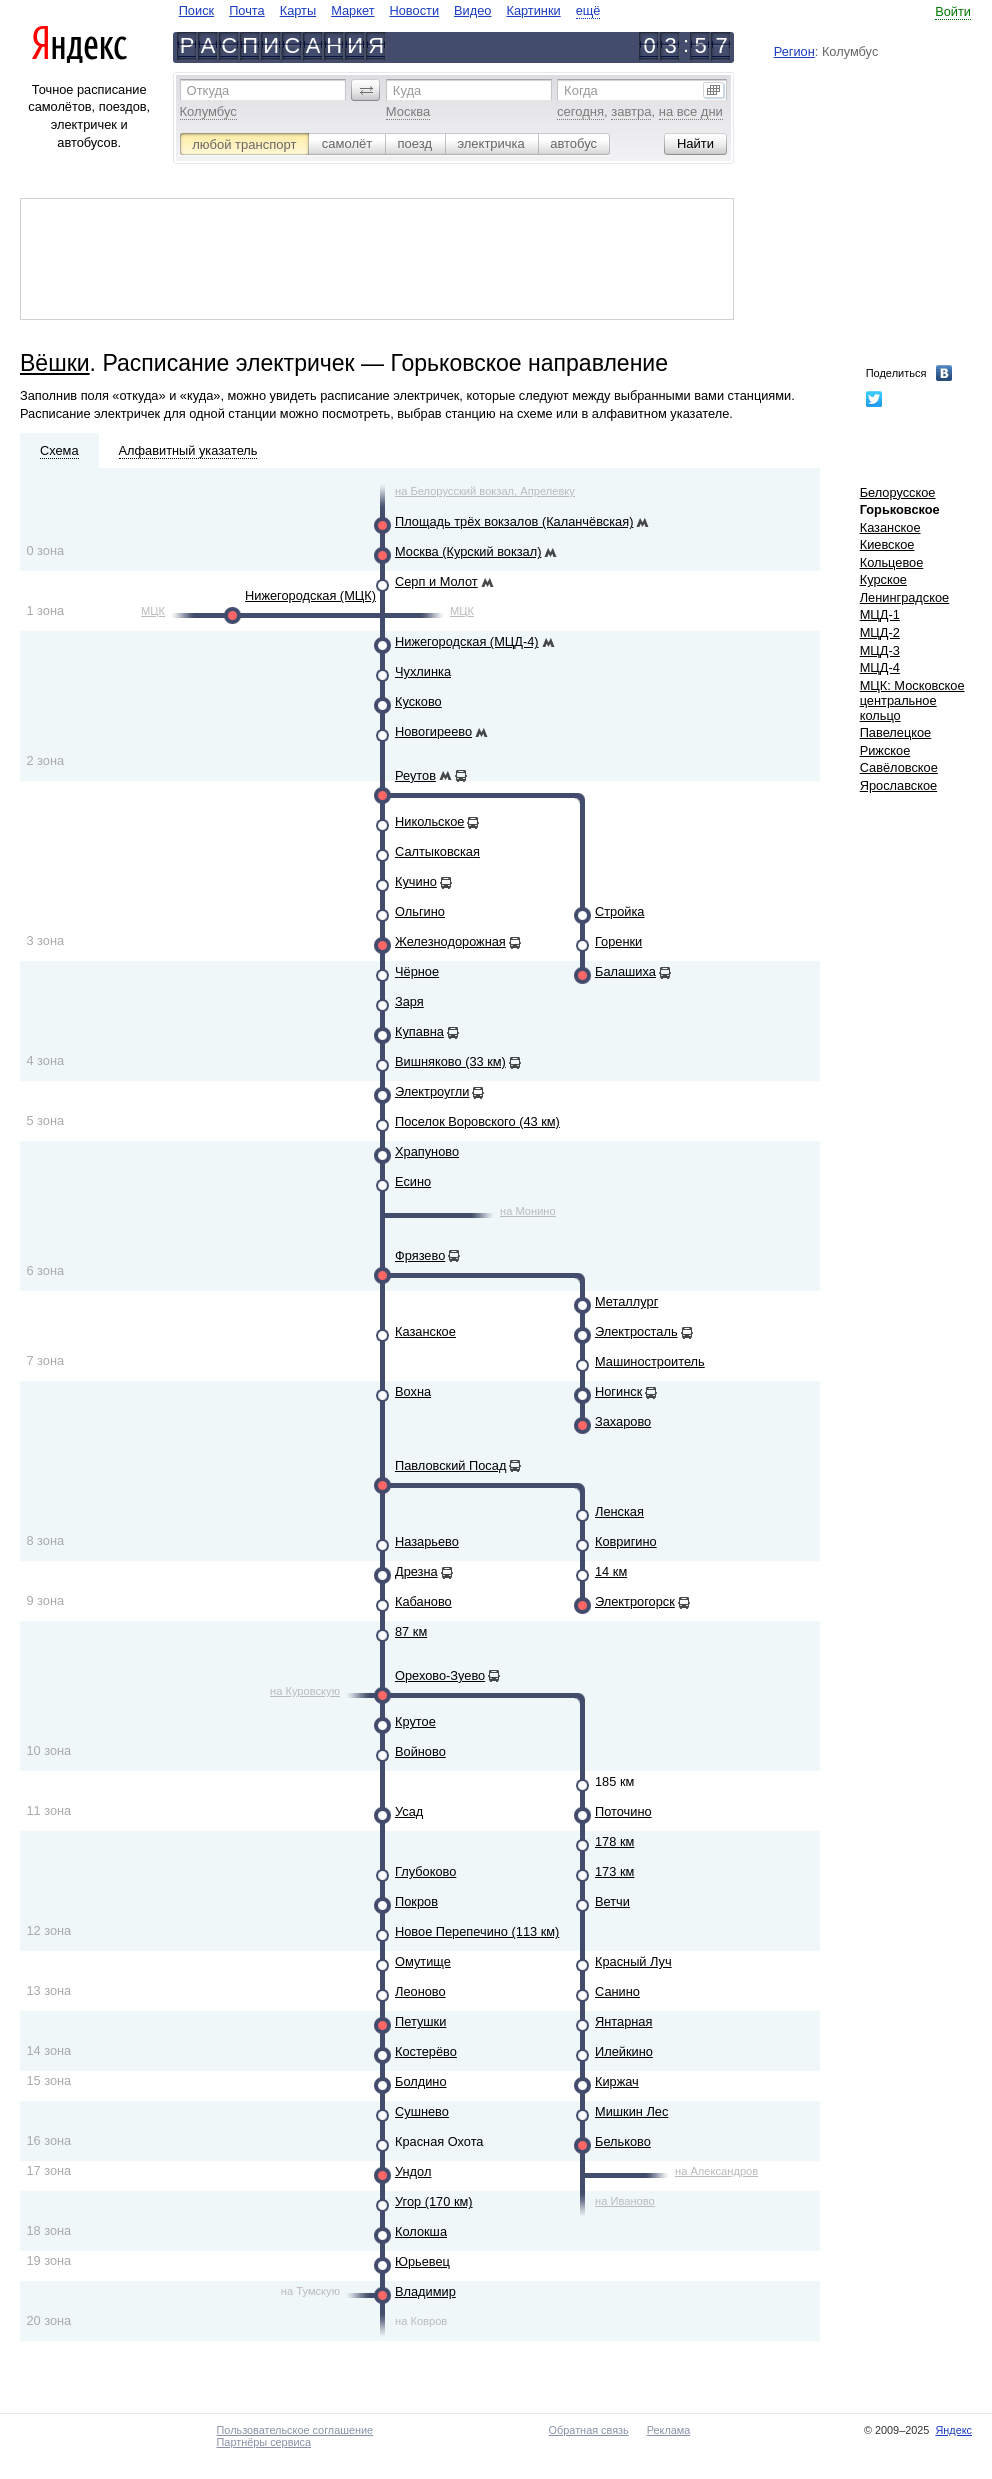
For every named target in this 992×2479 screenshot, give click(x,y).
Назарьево (427, 1541)
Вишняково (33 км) (450, 1061)
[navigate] (390, 10)
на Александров (716, 2171)
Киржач (617, 2081)
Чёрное (417, 971)
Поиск (196, 10)
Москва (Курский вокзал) (468, 551)
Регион (794, 51)
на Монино (528, 1211)
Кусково (418, 701)
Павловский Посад (450, 1465)
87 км (411, 1631)
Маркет (352, 10)
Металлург (626, 1301)
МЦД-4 (880, 667)
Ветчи (612, 1901)
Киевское (887, 544)
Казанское (425, 1331)
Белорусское (898, 492)
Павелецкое (896, 732)
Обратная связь (589, 2430)
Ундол (413, 2171)
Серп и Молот (436, 581)
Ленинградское (905, 597)
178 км (614, 1841)
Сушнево (422, 2111)
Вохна (413, 1391)
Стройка (619, 911)
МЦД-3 (880, 650)
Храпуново (427, 1151)
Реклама (669, 2430)
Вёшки (55, 363)
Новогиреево (433, 731)
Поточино (623, 1811)
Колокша (421, 2231)
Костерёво (426, 2051)
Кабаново (423, 1601)
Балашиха (625, 971)
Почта (247, 10)
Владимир (425, 2291)
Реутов (415, 775)
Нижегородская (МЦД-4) (467, 641)
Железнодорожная (450, 941)
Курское (883, 579)
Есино (413, 1181)
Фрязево (420, 1255)
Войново (420, 1751)
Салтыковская (437, 851)
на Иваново (625, 2201)
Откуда (208, 90)
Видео (472, 10)
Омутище (423, 1961)
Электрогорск (635, 1601)
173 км (614, 1871)
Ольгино (420, 911)
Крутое (415, 1721)
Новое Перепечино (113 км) (477, 1931)
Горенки (618, 941)
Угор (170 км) (434, 2201)
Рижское (885, 750)
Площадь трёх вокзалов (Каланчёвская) (514, 521)
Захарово (623, 1421)
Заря (409, 1001)
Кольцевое (892, 562)
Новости (415, 10)
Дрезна (416, 1571)
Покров (416, 1901)
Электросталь (636, 1331)
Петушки (420, 2021)
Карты (298, 10)
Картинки (533, 10)
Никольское (429, 821)
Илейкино (624, 2051)
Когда (581, 90)
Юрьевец (422, 2261)
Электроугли (432, 1091)
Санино (617, 1991)
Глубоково (425, 1871)
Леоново (420, 1991)
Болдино (421, 2081)
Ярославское (899, 785)
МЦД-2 (880, 632)
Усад (409, 1811)
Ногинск (618, 1391)
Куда (407, 90)
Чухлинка (423, 671)
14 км (611, 1571)
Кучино (416, 881)
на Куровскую (305, 1691)
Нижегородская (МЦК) (310, 595)
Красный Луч (633, 1961)
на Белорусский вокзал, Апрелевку (485, 491)
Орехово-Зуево (440, 1675)
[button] (366, 90)
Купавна (419, 1031)
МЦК (153, 611)
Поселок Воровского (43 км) (477, 1121)
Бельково (623, 2141)
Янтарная (623, 2021)
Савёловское (899, 767)
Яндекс (953, 2430)
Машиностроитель (650, 1361)
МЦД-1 (880, 614)
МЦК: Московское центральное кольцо (912, 700)
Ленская (619, 1511)
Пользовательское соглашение (295, 2430)
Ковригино (626, 1541)
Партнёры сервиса (264, 2442)
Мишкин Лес (631, 2111)
